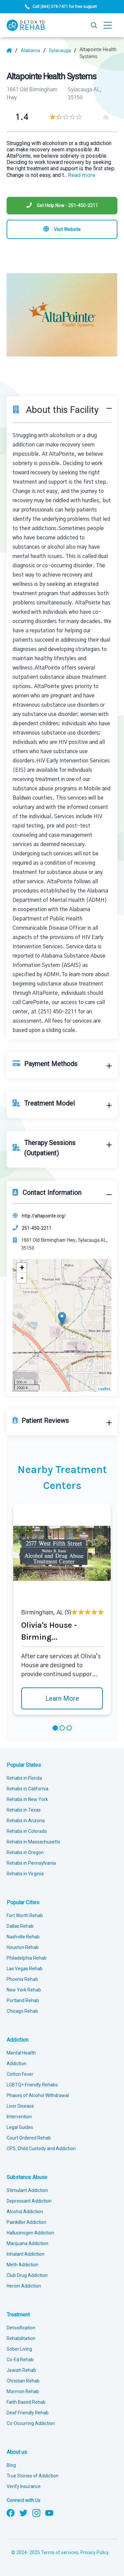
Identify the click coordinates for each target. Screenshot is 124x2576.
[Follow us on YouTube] (49, 2512)
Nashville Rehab (23, 1936)
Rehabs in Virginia (25, 1873)
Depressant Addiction (29, 2201)
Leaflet (104, 1389)
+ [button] (22, 1268)
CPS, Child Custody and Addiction (41, 2148)
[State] (33, 50)
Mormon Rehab (23, 2391)
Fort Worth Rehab (25, 1915)
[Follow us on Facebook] (11, 2512)
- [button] (22, 1278)
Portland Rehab (23, 2000)
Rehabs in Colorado (27, 1831)
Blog (11, 2465)
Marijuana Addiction (27, 2243)
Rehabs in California (27, 1788)
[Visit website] (62, 229)
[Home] (12, 50)
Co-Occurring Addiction (31, 2423)
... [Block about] (79, 175)
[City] (62, 50)
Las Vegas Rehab (25, 1968)
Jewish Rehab (21, 2370)
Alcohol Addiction (25, 2211)
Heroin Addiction (24, 2286)
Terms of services (59, 2552)
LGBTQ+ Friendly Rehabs (32, 2084)
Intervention (19, 2116)
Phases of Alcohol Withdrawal (38, 2095)
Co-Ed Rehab (20, 2359)
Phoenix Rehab (22, 1979)
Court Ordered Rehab (29, 2138)
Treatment (18, 2314)
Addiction (17, 2040)
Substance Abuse (27, 2177)
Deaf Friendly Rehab (28, 2412)
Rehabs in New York (27, 1799)
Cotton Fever (20, 2074)
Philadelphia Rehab (27, 1958)
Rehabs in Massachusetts (33, 1841)
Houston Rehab (23, 1947)
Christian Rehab (23, 2380)
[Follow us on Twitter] (23, 2512)
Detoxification (21, 2327)
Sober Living (19, 2349)
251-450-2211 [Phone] (37, 1228)
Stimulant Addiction (27, 2190)
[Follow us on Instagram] (36, 2512)
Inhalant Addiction (25, 2254)
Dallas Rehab (20, 1926)
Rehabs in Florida (24, 1778)
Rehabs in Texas (24, 1810)
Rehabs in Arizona (26, 1820)
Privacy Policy (94, 2552)
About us (17, 2452)
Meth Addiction (22, 2264)
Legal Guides (20, 2127)
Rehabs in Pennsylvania (31, 1863)
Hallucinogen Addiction (30, 2232)
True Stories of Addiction (33, 2475)
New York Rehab (24, 1989)
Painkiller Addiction (26, 2222)
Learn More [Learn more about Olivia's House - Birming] (62, 1698)
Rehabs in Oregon (25, 1852)
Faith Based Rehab (26, 2402)
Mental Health (21, 2053)
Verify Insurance (24, 2486)
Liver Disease (20, 2106)
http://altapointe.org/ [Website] (44, 1215)
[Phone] (62, 205)
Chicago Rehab (22, 2011)
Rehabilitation (21, 2338)
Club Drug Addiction (27, 2275)
